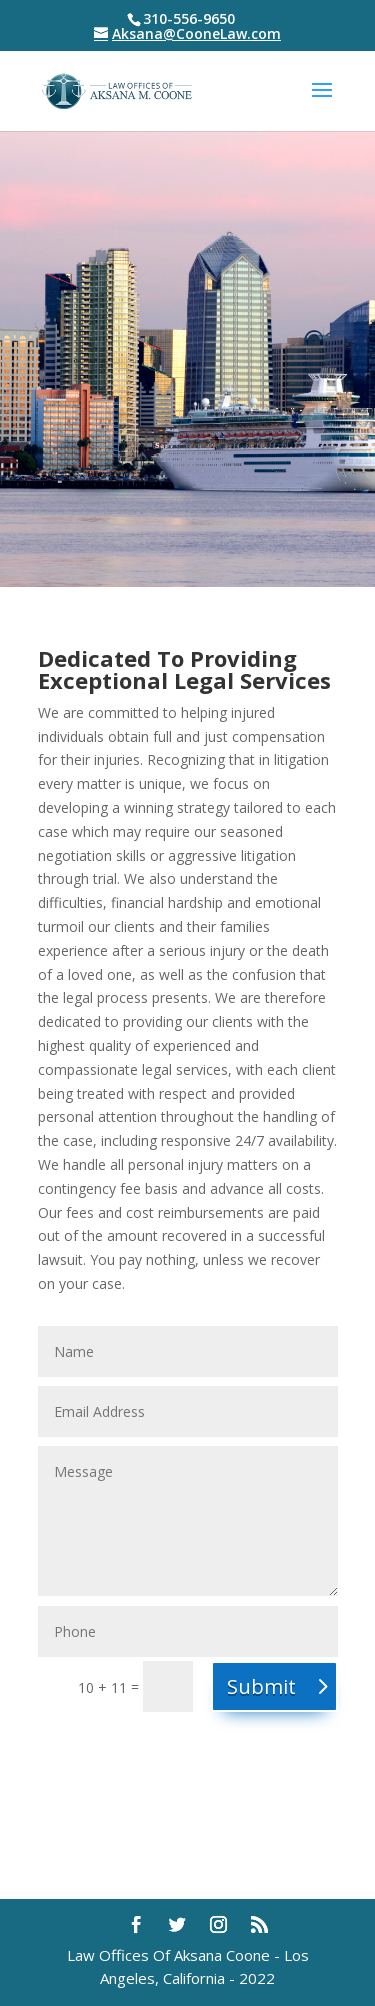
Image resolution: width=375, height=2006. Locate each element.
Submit (261, 1686)
